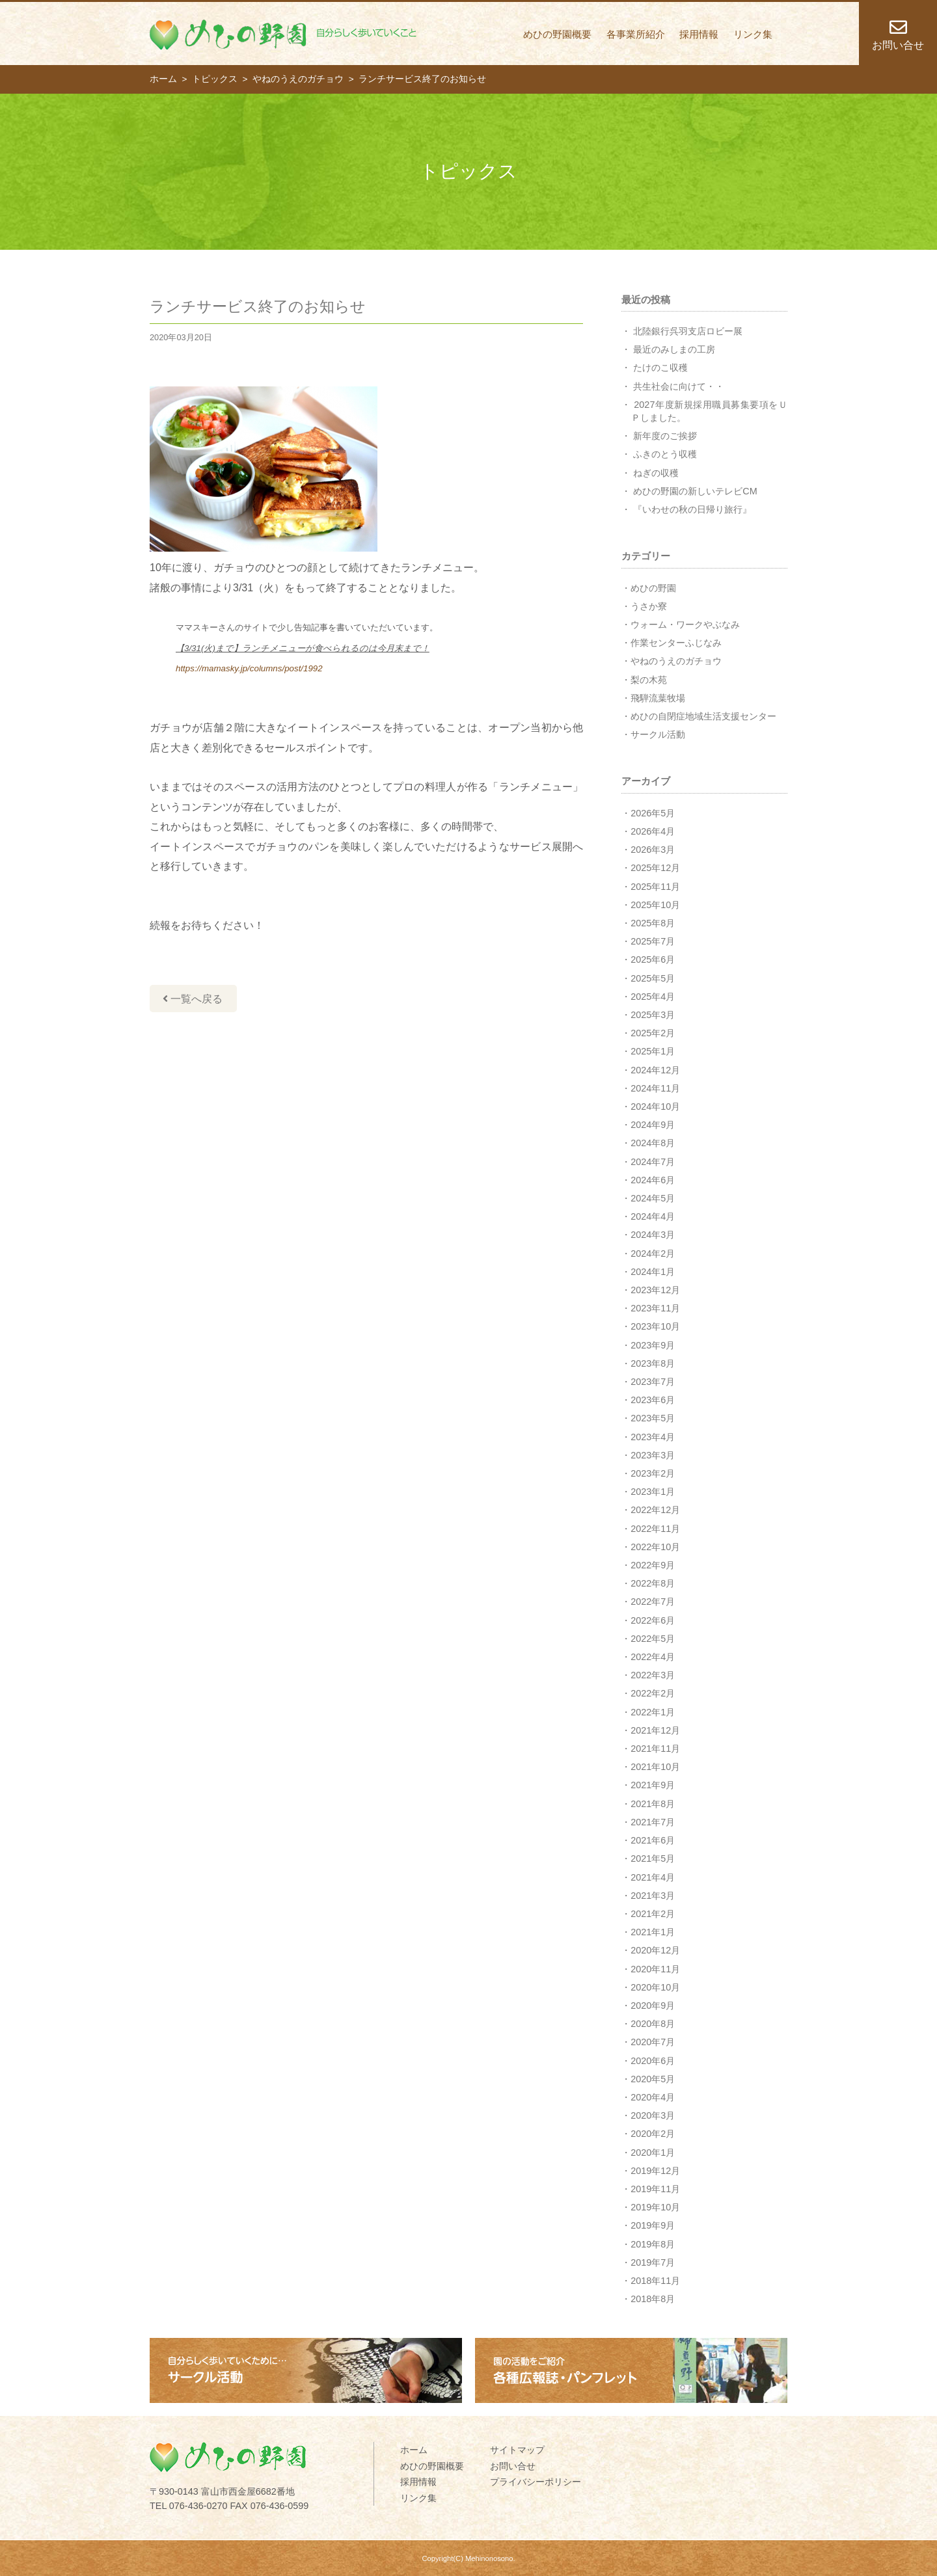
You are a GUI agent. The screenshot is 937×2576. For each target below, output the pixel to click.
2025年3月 (653, 1015)
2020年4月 (653, 2097)
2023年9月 (653, 1345)
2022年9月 (653, 1565)
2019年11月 (655, 2189)
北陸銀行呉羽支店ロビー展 (687, 331)
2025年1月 (653, 1051)
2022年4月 (653, 1657)
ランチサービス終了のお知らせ (258, 306)
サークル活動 (658, 734)
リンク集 (752, 34)
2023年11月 (655, 1308)
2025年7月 (653, 941)
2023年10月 (655, 1326)
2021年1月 (653, 1932)
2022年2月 (653, 1693)
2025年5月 (653, 978)
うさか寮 (649, 606)
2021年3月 (653, 1895)
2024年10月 (655, 1106)
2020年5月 (653, 2079)
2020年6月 (653, 2061)
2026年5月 (653, 813)
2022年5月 (653, 1638)
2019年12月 (655, 2171)
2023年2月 (653, 1473)
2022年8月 (653, 1583)
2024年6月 (653, 1180)
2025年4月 (653, 996)
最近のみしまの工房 (674, 349)
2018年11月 (655, 2280)
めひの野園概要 (557, 34)
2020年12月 (655, 1950)
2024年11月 (655, 1088)
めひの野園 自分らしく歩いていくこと (283, 34)
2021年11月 (655, 1748)
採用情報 (698, 34)
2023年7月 (653, 1381)
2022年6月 (653, 1620)
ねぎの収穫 (656, 473)
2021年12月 (655, 1730)
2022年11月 (655, 1528)
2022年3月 (653, 1675)
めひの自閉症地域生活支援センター (703, 716)
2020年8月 (653, 2024)
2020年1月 (653, 2152)
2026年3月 (653, 849)
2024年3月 (653, 1234)
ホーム (414, 2450)
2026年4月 (653, 831)
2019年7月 (653, 2262)
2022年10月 (655, 1547)
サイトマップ (517, 2450)
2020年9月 (653, 2005)
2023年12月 (655, 1290)
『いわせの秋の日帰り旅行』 (692, 509)
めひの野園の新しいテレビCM (695, 491)
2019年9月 (653, 2225)
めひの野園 (653, 588)
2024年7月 (653, 1162)
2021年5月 (653, 1858)
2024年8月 (653, 1143)
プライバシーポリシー (535, 2481)
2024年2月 (653, 1253)
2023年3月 (653, 1455)
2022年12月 (655, 1510)
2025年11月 (655, 886)
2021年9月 (653, 1785)
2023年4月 (653, 1437)
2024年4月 (653, 1216)
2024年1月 (653, 1272)
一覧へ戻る (193, 998)
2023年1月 (653, 1491)
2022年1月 (653, 1712)
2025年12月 (655, 868)
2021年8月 (653, 1804)
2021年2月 (653, 1914)
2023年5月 (653, 1418)
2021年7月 (653, 1822)
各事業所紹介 (635, 34)
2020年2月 (653, 2133)
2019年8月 (653, 2244)
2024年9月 (653, 1125)
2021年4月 (653, 1877)
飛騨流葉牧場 (658, 698)
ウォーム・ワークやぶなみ (685, 624)
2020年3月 (653, 2115)
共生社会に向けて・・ (678, 386)
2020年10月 (655, 1987)
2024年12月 (655, 1070)
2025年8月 (653, 923)
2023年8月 (653, 1363)
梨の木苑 (649, 680)
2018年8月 (653, 2299)
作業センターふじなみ (676, 642)
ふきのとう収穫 (665, 454)
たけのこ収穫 (660, 367)
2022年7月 (653, 1601)
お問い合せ (513, 2466)
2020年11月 (655, 1969)
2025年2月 (653, 1033)
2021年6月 (653, 1840)
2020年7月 (653, 2042)
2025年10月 (655, 905)
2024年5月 (653, 1198)
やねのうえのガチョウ (676, 661)
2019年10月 (655, 2207)
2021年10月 (655, 1767)
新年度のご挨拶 (665, 436)
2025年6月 (653, 959)
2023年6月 (653, 1400)
